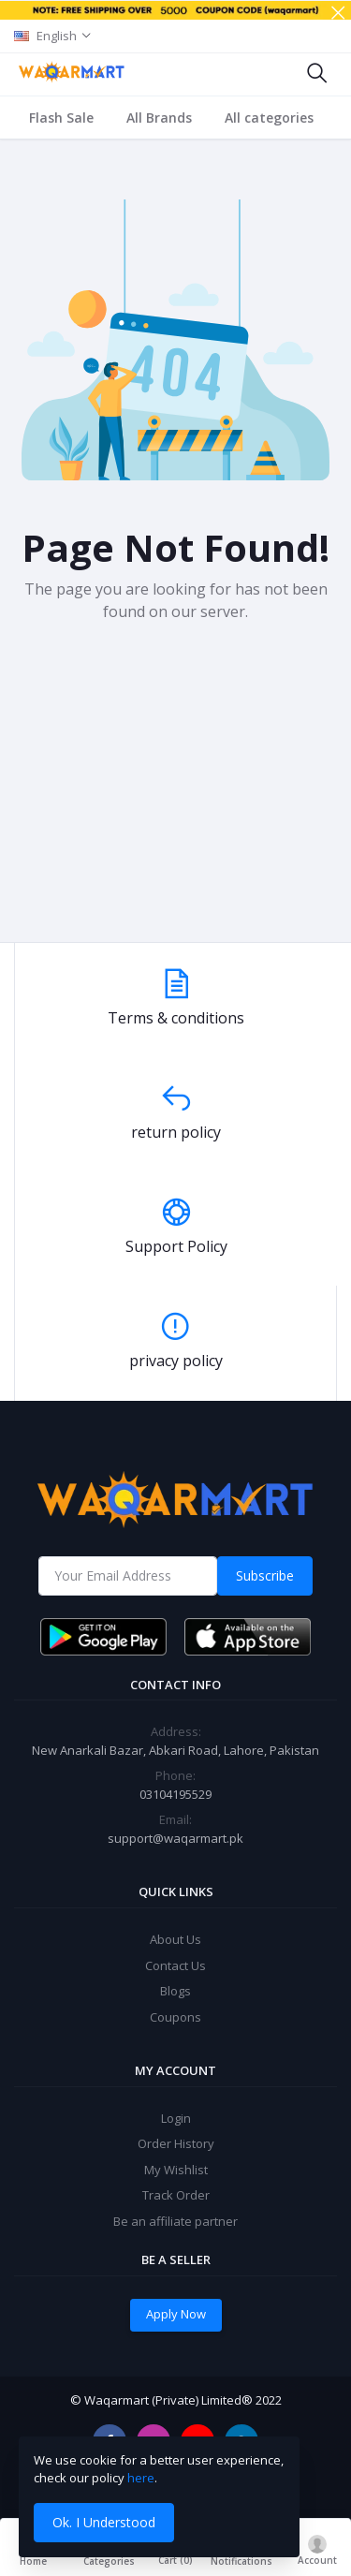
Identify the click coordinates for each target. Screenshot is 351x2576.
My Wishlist (176, 2169)
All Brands (159, 117)
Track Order (176, 2194)
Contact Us (175, 1965)
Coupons (175, 2017)
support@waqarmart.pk (175, 1838)
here (140, 2477)
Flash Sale (61, 117)
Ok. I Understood (103, 2522)
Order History (176, 2143)
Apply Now (176, 2313)
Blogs (175, 1990)
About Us (175, 1939)
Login (176, 2118)
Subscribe (265, 1575)
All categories (269, 117)
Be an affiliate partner (175, 2221)
